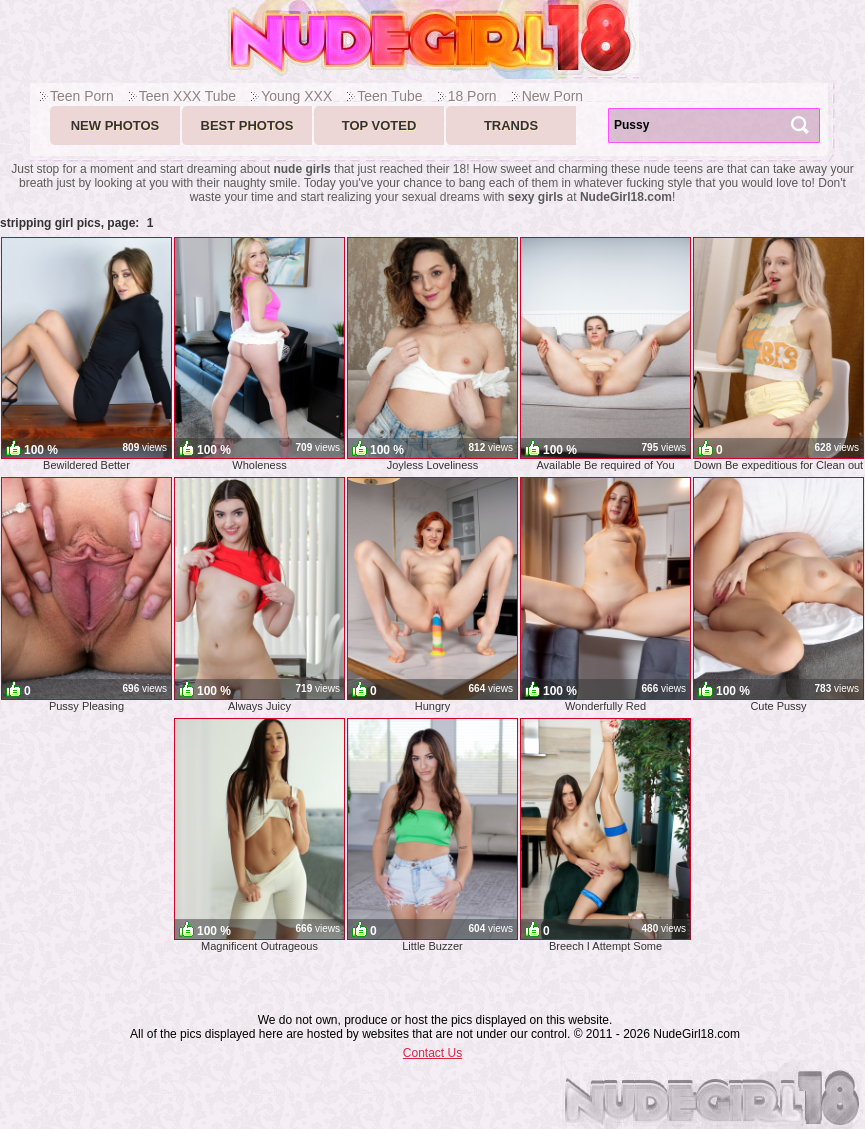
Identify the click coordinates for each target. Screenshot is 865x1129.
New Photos (115, 125)
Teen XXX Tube (187, 96)
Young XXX (296, 96)
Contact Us (432, 1053)
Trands (511, 125)
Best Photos (247, 125)
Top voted (379, 125)
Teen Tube (389, 96)
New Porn (552, 96)
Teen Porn (82, 96)
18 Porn (472, 96)
